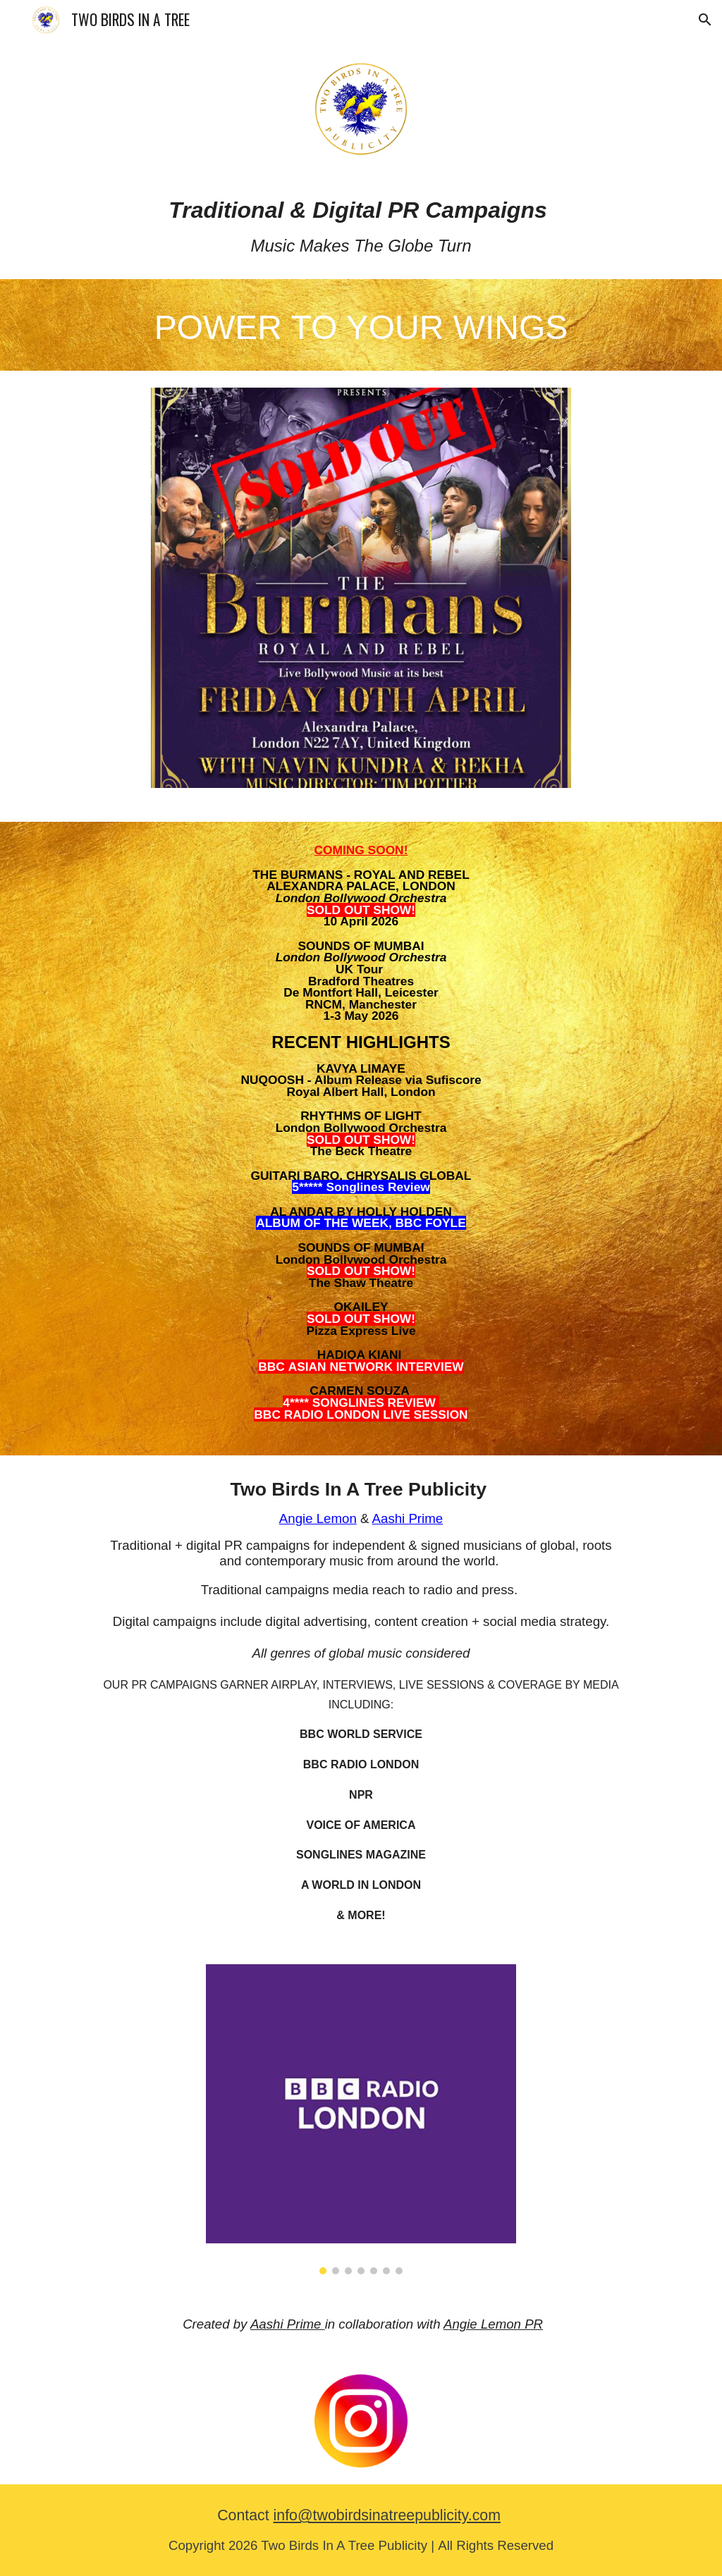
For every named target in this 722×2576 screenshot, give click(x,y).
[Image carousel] (360, 596)
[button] (705, 20)
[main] (361, 226)
